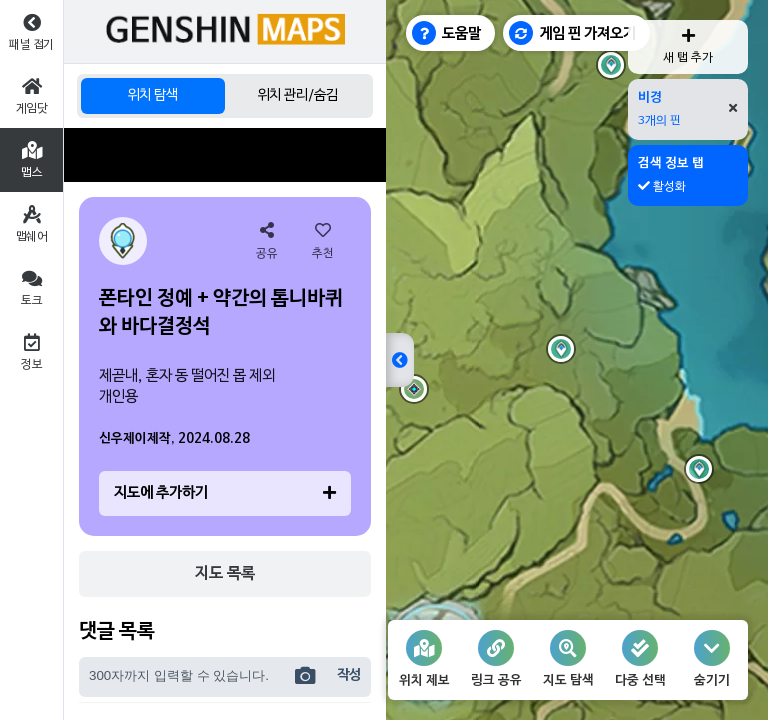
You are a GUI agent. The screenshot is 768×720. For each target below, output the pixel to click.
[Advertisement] (225, 155)
